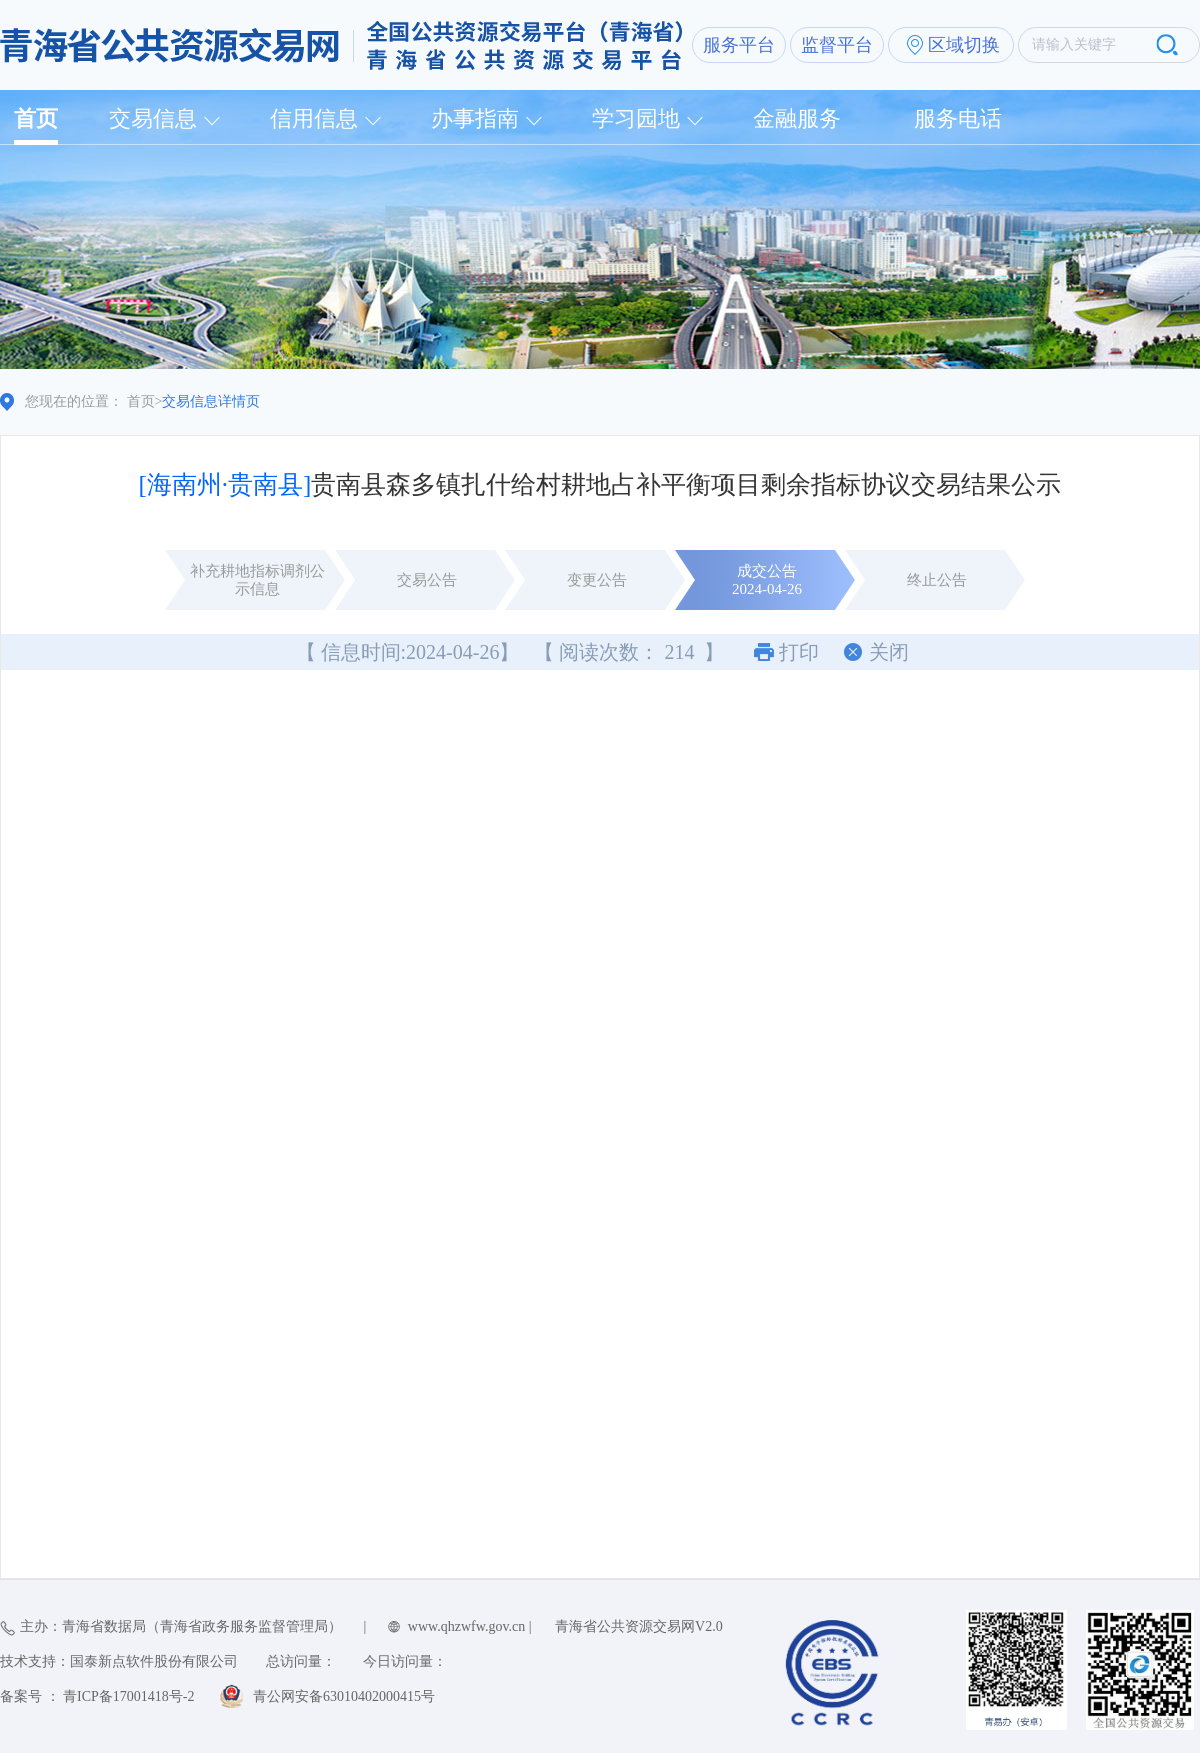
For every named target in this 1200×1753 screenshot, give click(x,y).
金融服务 (797, 118)
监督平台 (837, 45)
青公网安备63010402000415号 (344, 1696)
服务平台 (739, 45)
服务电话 (958, 118)
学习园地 (636, 118)
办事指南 (475, 118)
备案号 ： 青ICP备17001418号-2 (97, 1696)
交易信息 (153, 118)
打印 (799, 652)
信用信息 (314, 118)
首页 (36, 118)
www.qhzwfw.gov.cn (466, 1626)
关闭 (889, 652)
